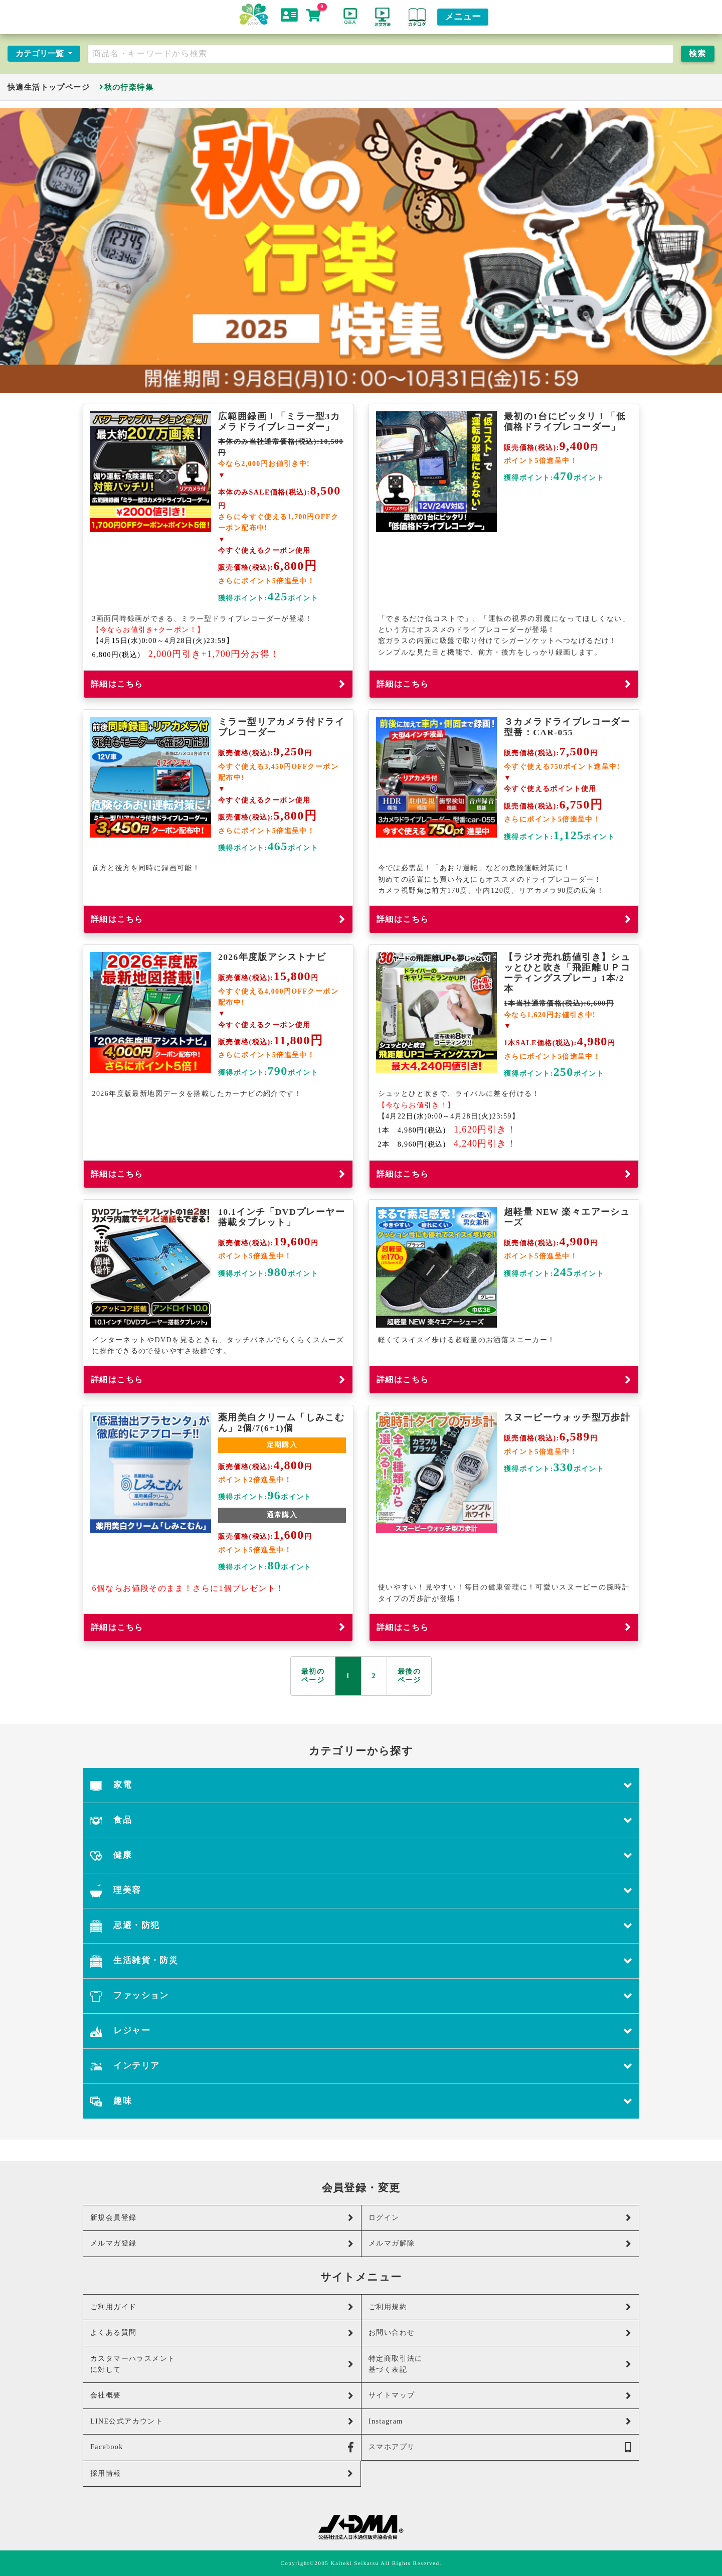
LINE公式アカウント (222, 2421)
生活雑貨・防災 (361, 1961)
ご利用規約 (500, 2307)
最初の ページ (312, 1676)
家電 (361, 1785)
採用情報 (221, 2473)
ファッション (361, 1996)
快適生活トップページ (49, 87)
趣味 (361, 2101)
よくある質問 (222, 2333)
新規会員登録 (222, 2217)
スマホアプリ (500, 2447)
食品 (361, 1820)
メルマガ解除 (500, 2243)
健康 (361, 1855)
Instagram (500, 2421)
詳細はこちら (218, 684)
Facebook (222, 2447)
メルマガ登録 (222, 2243)
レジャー (361, 2031)
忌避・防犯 (361, 1926)
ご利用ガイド (222, 2307)
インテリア (361, 2066)
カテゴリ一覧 (41, 53)
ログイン (500, 2217)
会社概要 (222, 2395)
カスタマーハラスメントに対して (222, 2364)
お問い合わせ (500, 2333)
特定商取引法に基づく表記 (500, 2364)
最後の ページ (409, 1676)
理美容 (361, 1891)
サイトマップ (500, 2395)
